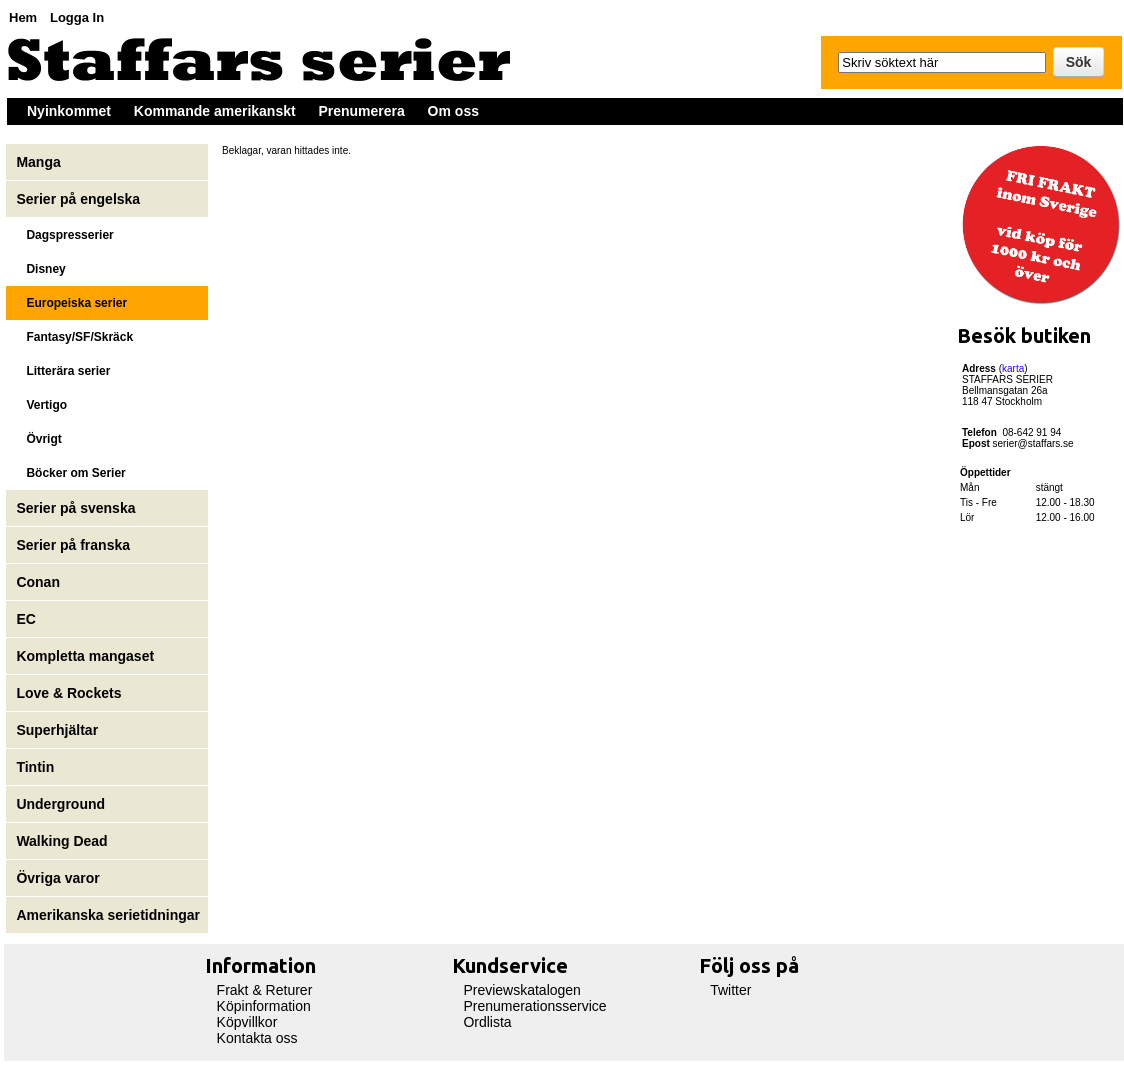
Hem (23, 17)
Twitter (730, 990)
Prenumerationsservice (534, 1006)
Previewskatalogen (522, 990)
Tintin (35, 767)
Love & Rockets (68, 693)
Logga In (77, 17)
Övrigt (38, 439)
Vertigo (41, 405)
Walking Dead (61, 841)
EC (25, 619)
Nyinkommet (69, 111)
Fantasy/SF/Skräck (74, 337)
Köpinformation (264, 1006)
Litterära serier (63, 371)
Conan (38, 582)
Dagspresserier (64, 235)
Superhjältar (59, 730)
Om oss (453, 111)
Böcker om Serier (70, 473)
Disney (42, 269)
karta (1013, 368)
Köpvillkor (247, 1022)
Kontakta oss (257, 1038)
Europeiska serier (71, 303)
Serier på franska (73, 545)
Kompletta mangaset (85, 656)
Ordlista (487, 1022)
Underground (60, 804)
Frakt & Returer (265, 990)
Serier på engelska (80, 199)
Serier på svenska (77, 508)
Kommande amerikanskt (215, 111)
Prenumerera (361, 111)
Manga (40, 162)
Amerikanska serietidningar (108, 915)
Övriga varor (57, 878)
